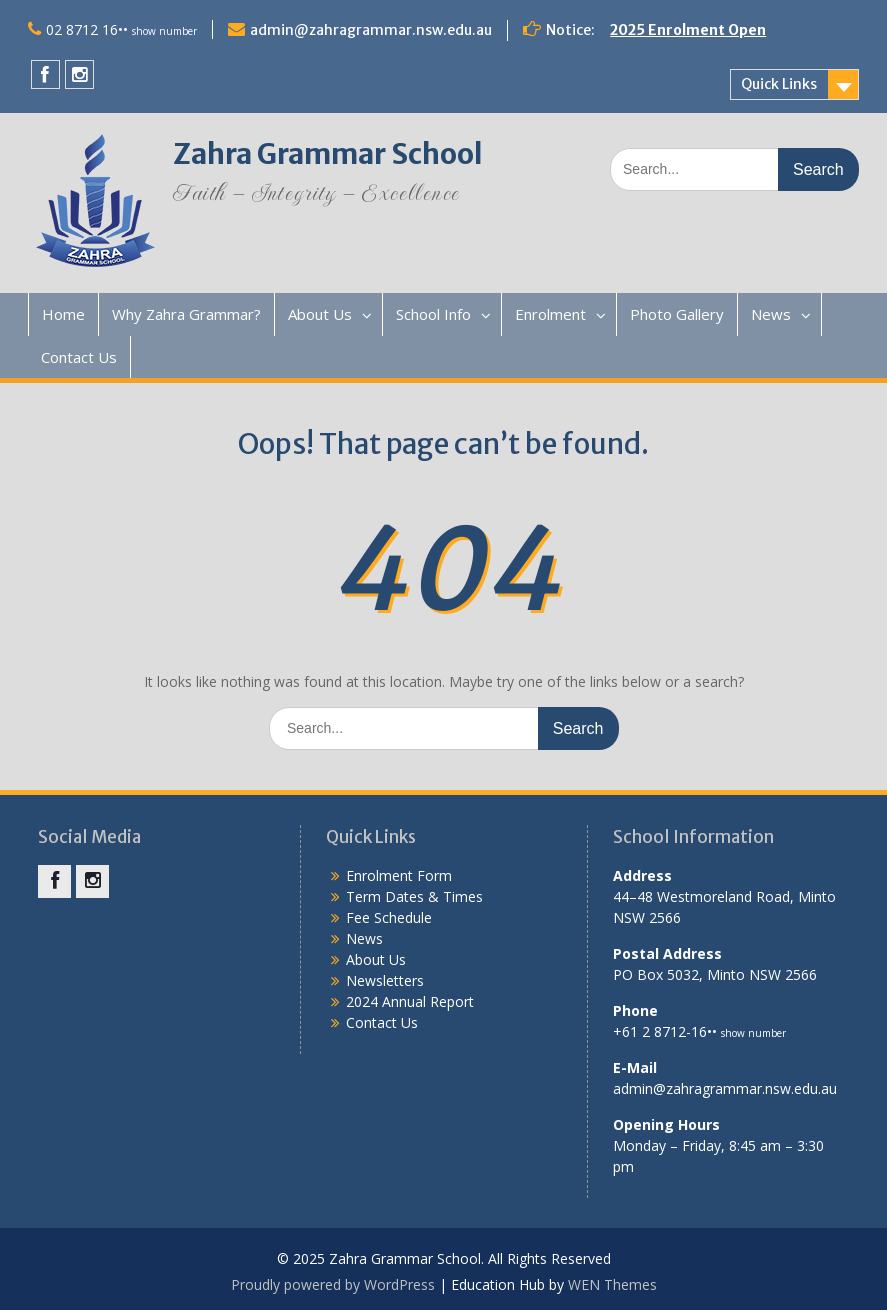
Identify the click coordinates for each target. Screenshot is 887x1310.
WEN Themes (612, 1284)
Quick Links (779, 84)
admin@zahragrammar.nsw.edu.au (371, 30)
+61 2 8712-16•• (699, 1031)
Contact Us (79, 357)
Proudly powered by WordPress (333, 1284)
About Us (320, 314)
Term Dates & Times (414, 896)
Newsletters (385, 980)
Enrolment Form (399, 875)
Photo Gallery (677, 314)
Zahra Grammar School (328, 154)
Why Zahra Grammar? (186, 314)
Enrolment (550, 314)
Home (63, 314)
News (771, 314)
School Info (433, 314)
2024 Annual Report (410, 1001)
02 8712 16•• (121, 29)
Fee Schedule (389, 917)
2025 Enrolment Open (688, 30)
